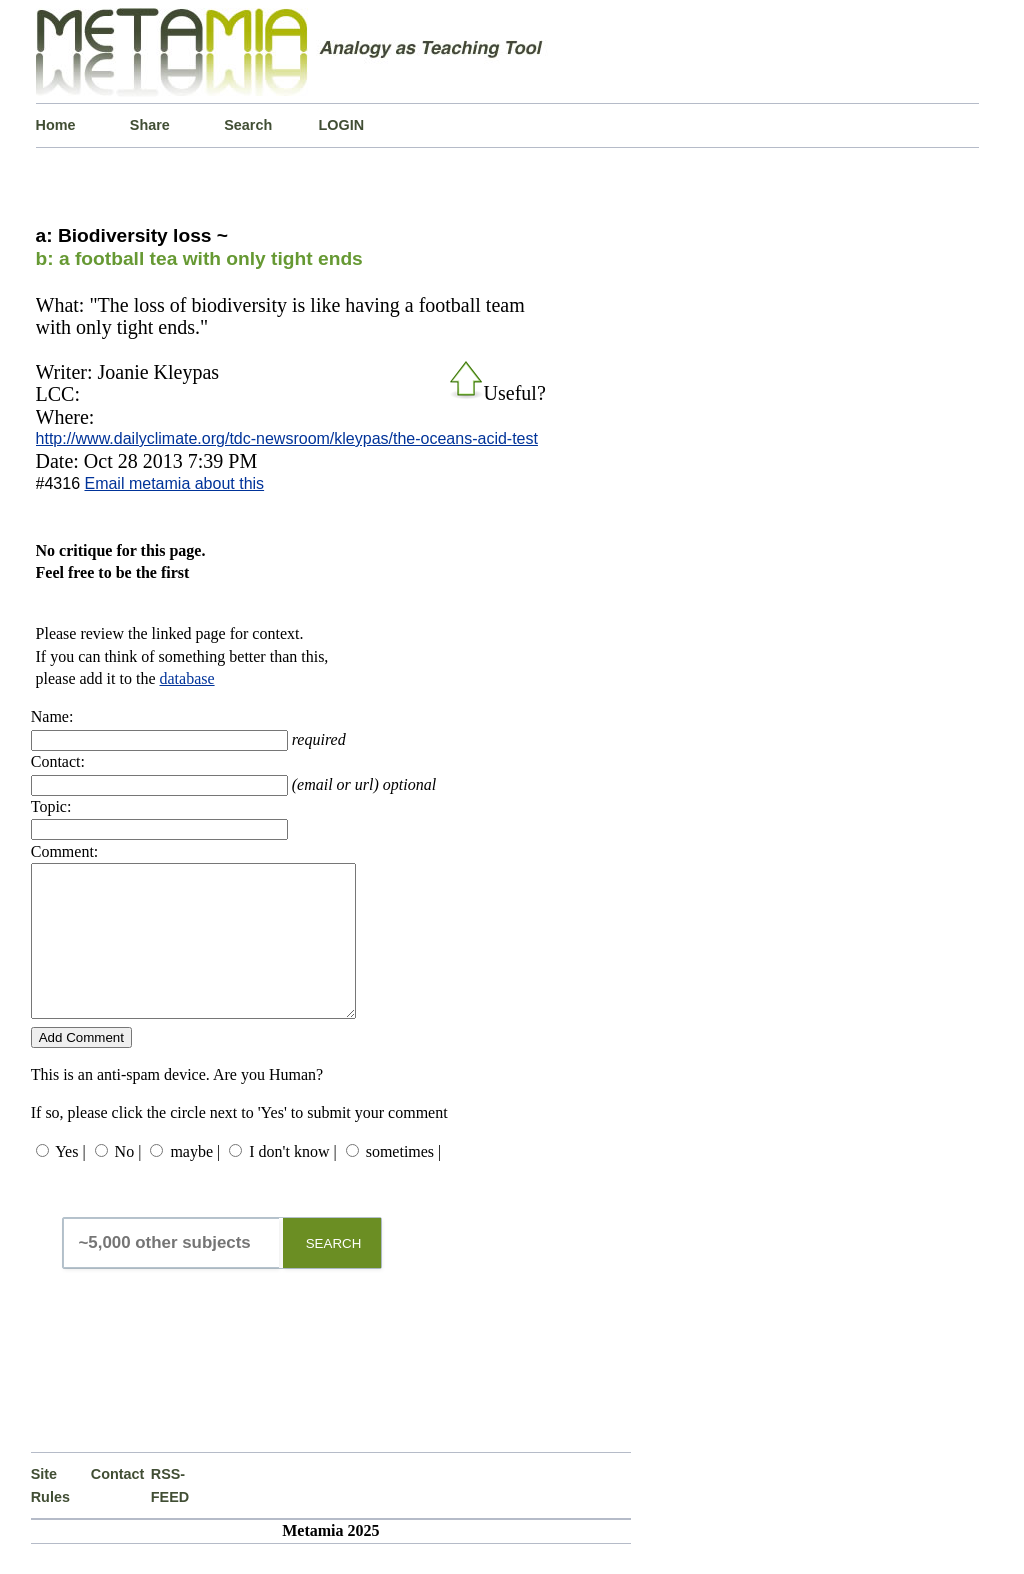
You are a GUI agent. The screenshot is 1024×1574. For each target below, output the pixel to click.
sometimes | (404, 1181)
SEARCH (334, 1273)
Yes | (70, 1181)
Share (150, 125)
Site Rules (50, 1515)
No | (128, 1181)
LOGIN (342, 125)
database (187, 678)
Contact (118, 1504)
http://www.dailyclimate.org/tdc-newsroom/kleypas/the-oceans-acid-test (287, 438)
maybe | (195, 1181)
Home (56, 125)
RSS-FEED (170, 1515)
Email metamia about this (174, 483)
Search (248, 125)
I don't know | (292, 1181)
